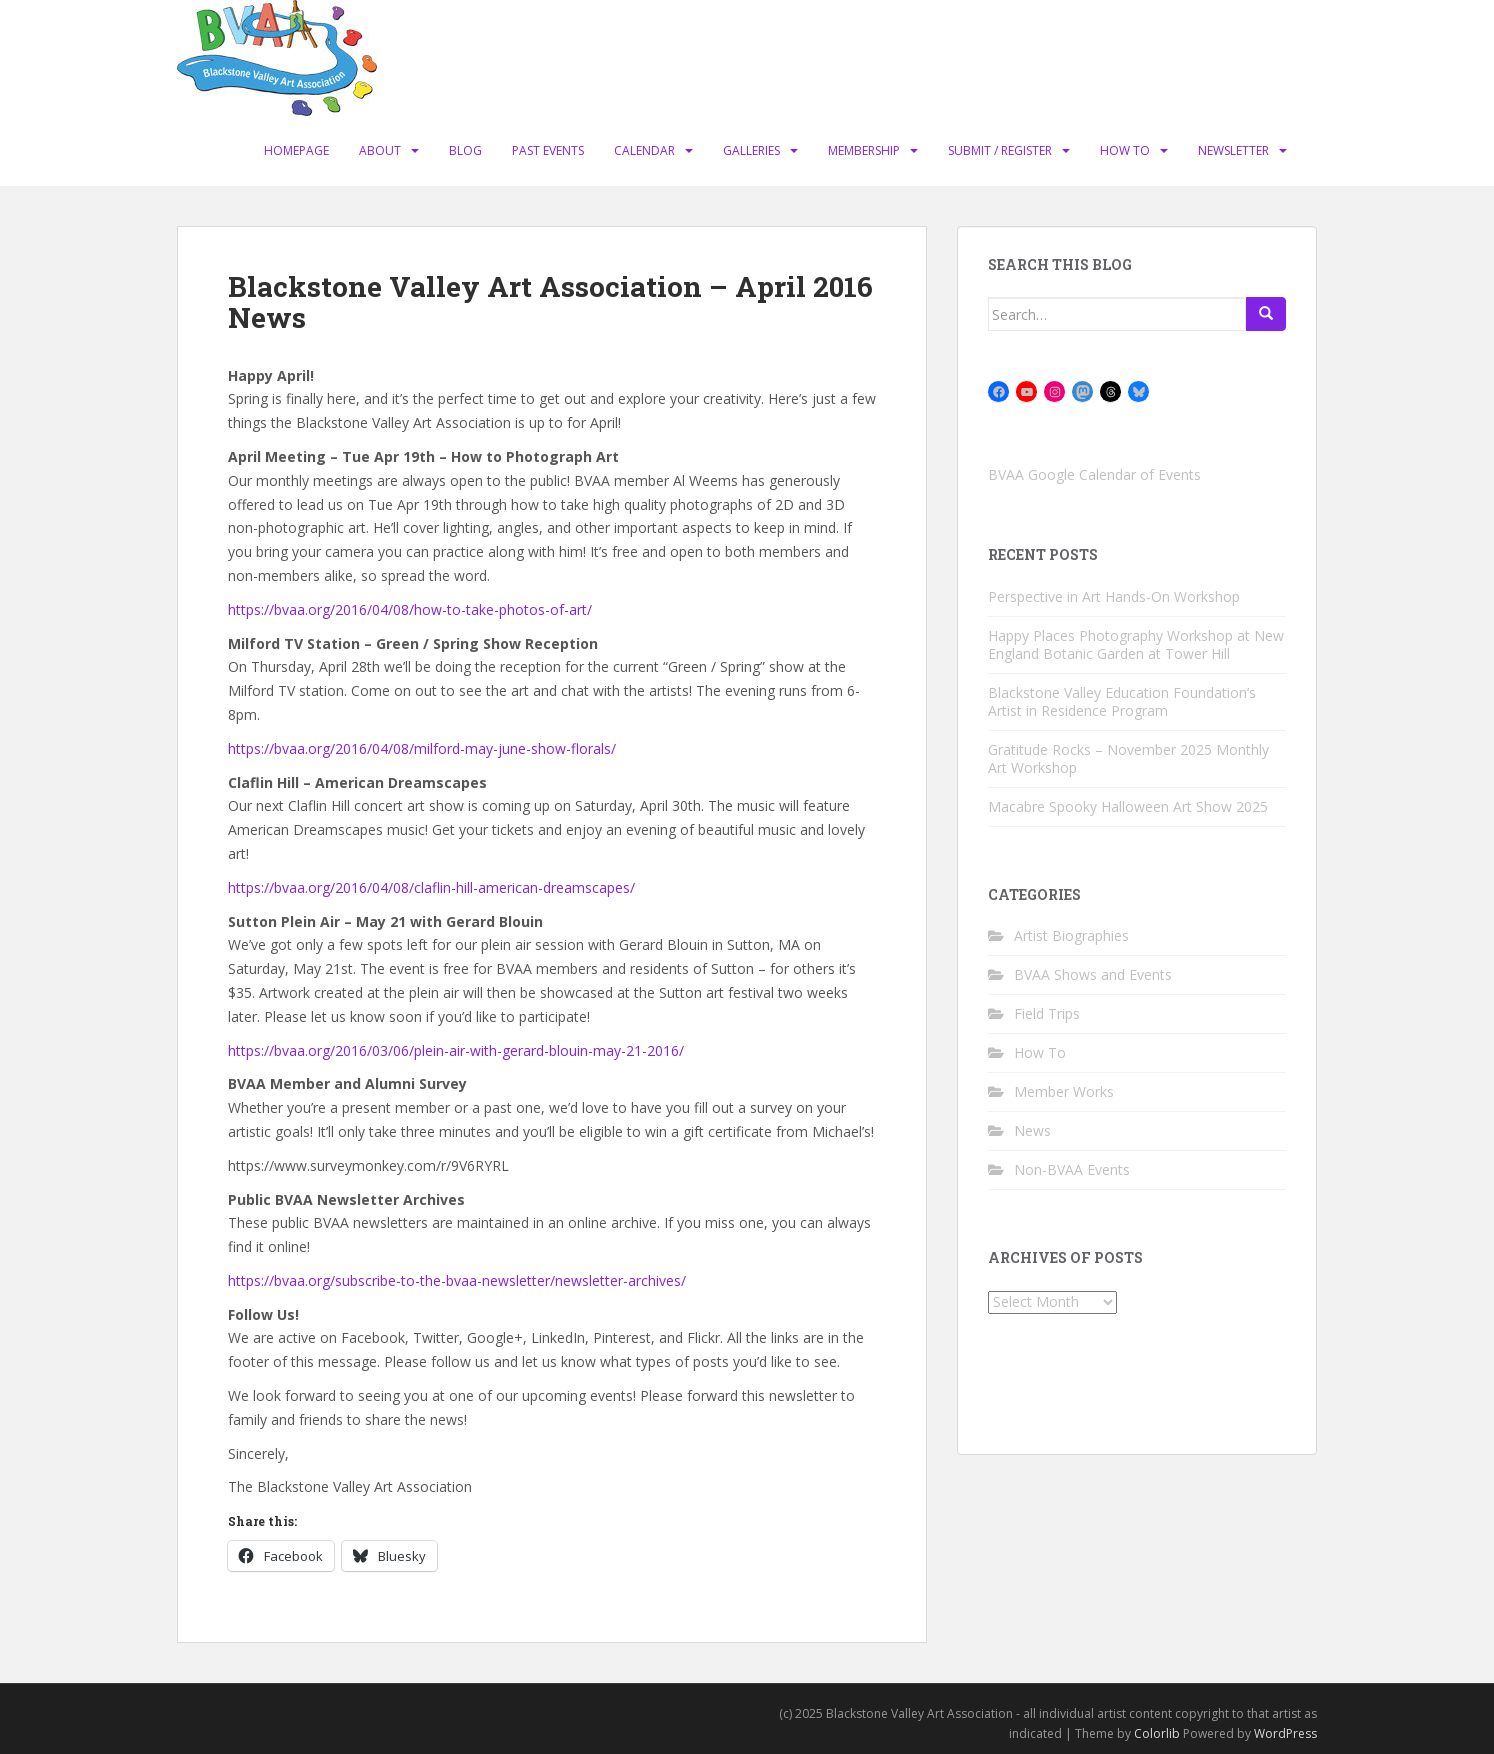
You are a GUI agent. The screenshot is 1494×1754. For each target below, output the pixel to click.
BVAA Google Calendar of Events (1094, 474)
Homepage (296, 150)
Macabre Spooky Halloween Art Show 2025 (1128, 806)
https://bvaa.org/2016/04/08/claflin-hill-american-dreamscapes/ (431, 887)
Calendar (644, 150)
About (380, 150)
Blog (465, 150)
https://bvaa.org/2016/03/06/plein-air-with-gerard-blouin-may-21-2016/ (456, 1050)
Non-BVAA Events (1072, 1169)
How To (1125, 150)
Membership (864, 150)
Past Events (548, 150)
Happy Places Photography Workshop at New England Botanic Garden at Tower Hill (1136, 644)
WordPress (1285, 1733)
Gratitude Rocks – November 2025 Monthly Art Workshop (1128, 758)
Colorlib (1157, 1733)
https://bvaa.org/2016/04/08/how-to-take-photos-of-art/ (410, 609)
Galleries (751, 150)
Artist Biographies (1071, 935)
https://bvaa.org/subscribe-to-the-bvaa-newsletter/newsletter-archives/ (457, 1280)
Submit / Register (1000, 150)
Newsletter (1233, 150)
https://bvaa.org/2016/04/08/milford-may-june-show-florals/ (422, 748)
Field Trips (1047, 1013)
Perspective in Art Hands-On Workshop (1114, 596)
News (1032, 1130)
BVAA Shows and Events (1093, 974)
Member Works (1064, 1091)
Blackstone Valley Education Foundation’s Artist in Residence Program (1122, 701)
